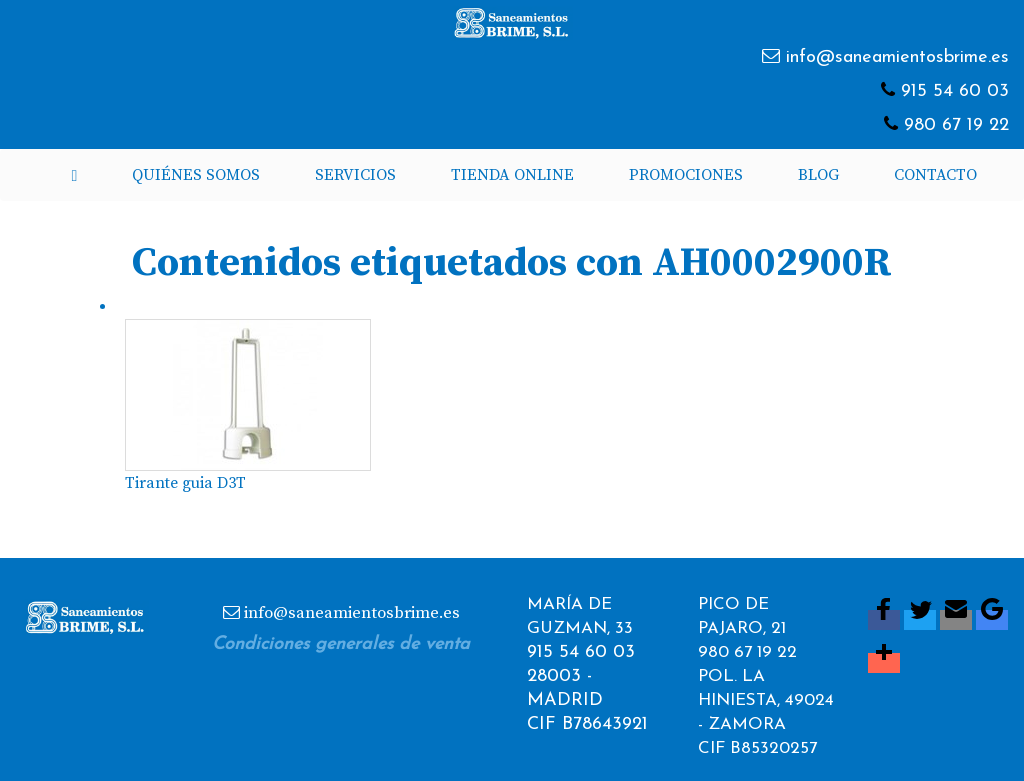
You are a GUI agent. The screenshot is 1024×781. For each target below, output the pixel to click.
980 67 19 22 (956, 125)
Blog (818, 175)
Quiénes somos (196, 175)
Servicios (355, 175)
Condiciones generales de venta (341, 644)
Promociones (686, 175)
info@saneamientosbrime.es (897, 57)
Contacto (935, 175)
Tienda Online (512, 175)
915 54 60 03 (955, 91)
